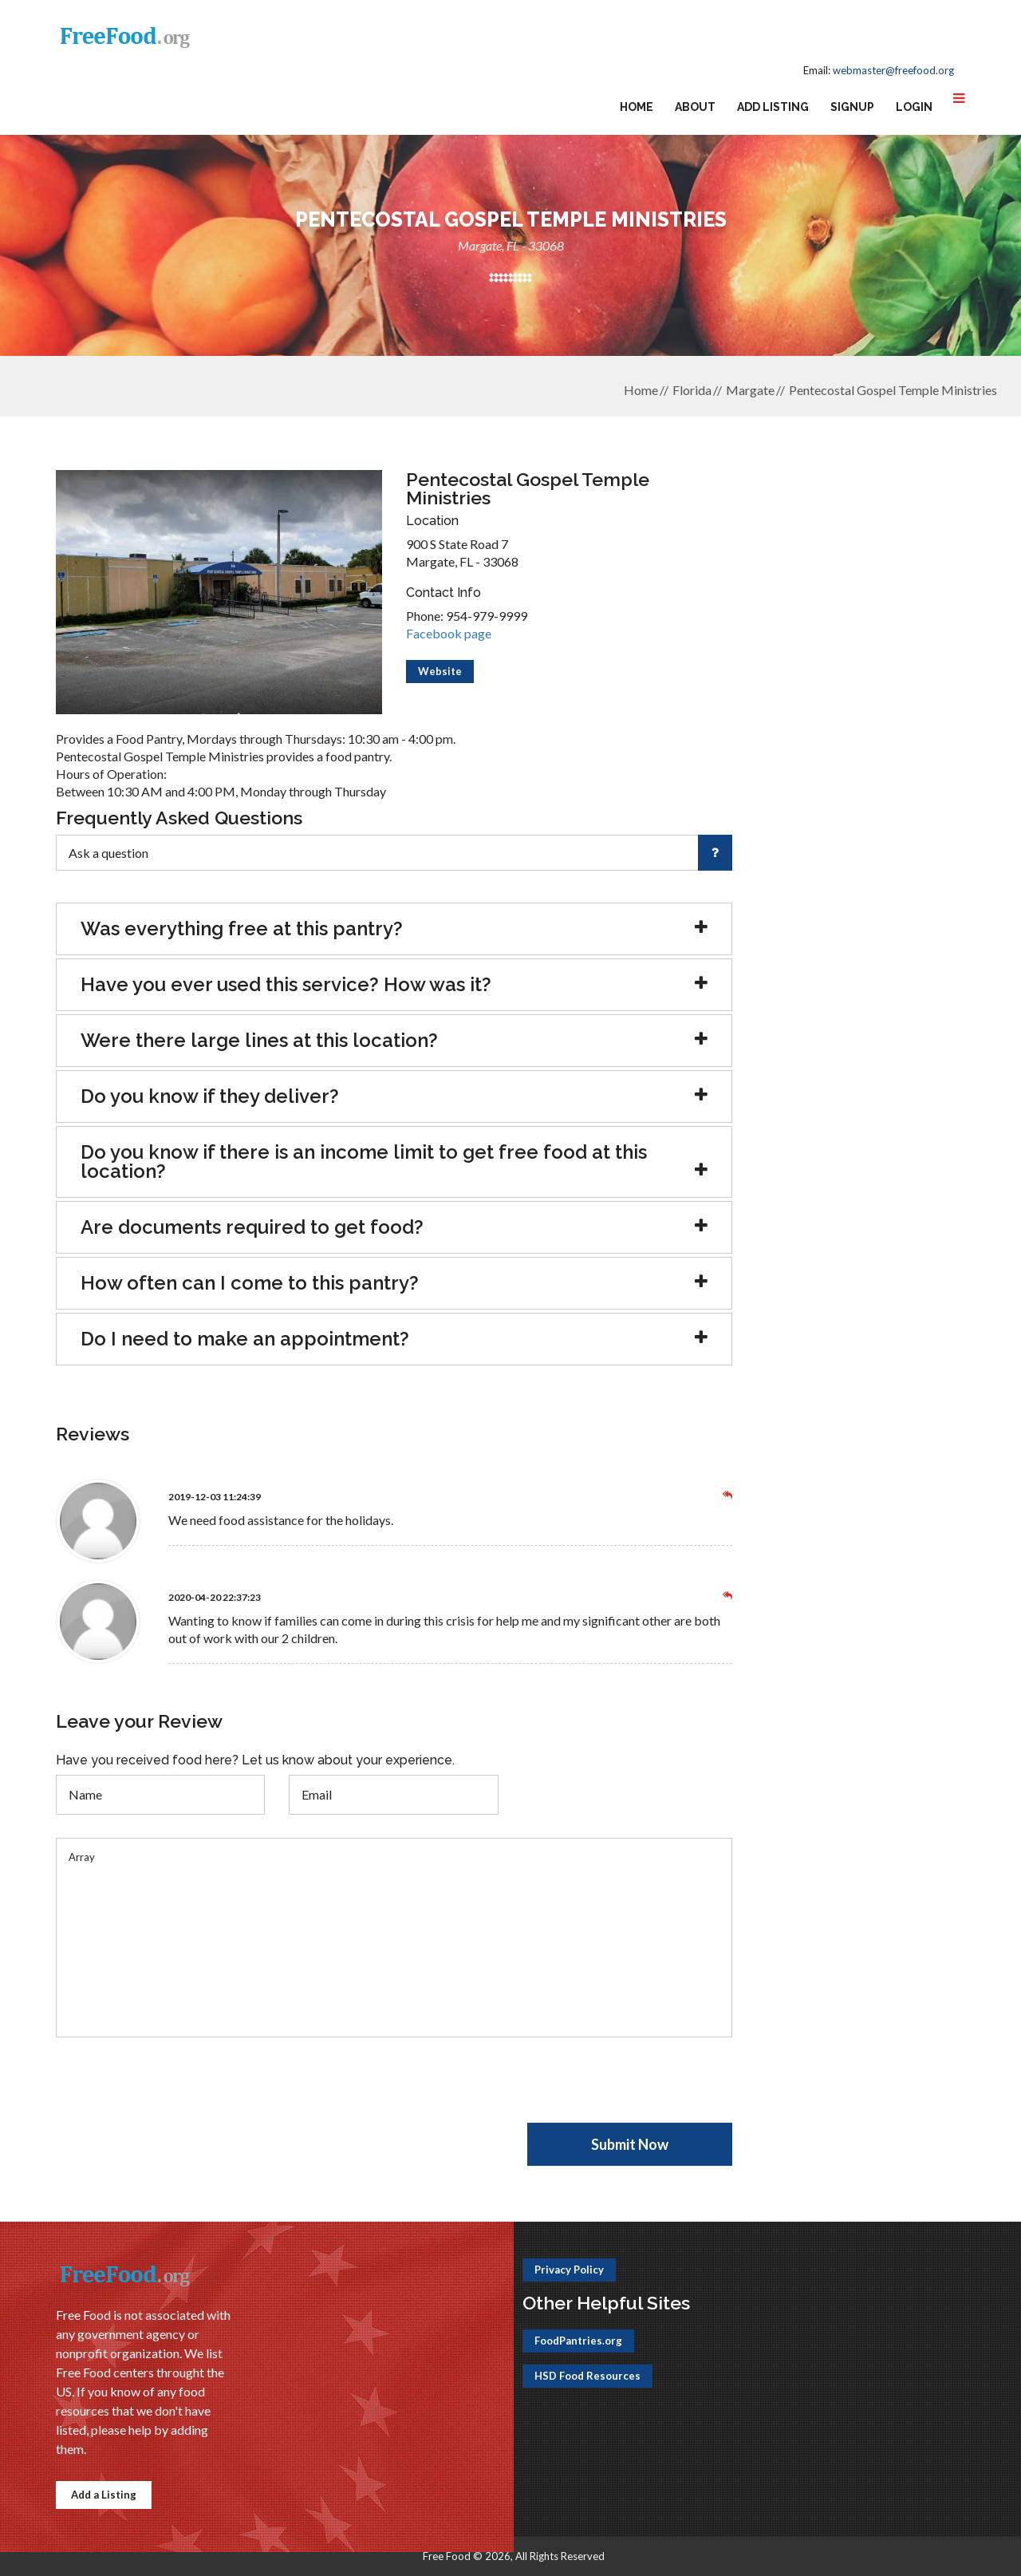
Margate (750, 389)
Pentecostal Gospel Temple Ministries (893, 389)
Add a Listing (103, 2494)
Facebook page (448, 633)
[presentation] (177, 2091)
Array (394, 1937)
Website (440, 671)
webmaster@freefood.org (893, 70)
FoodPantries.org (578, 2340)
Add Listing (773, 107)
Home (636, 107)
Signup (852, 107)
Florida (692, 389)
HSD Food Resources (587, 2375)
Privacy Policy (569, 2269)
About (695, 107)
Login (914, 107)
